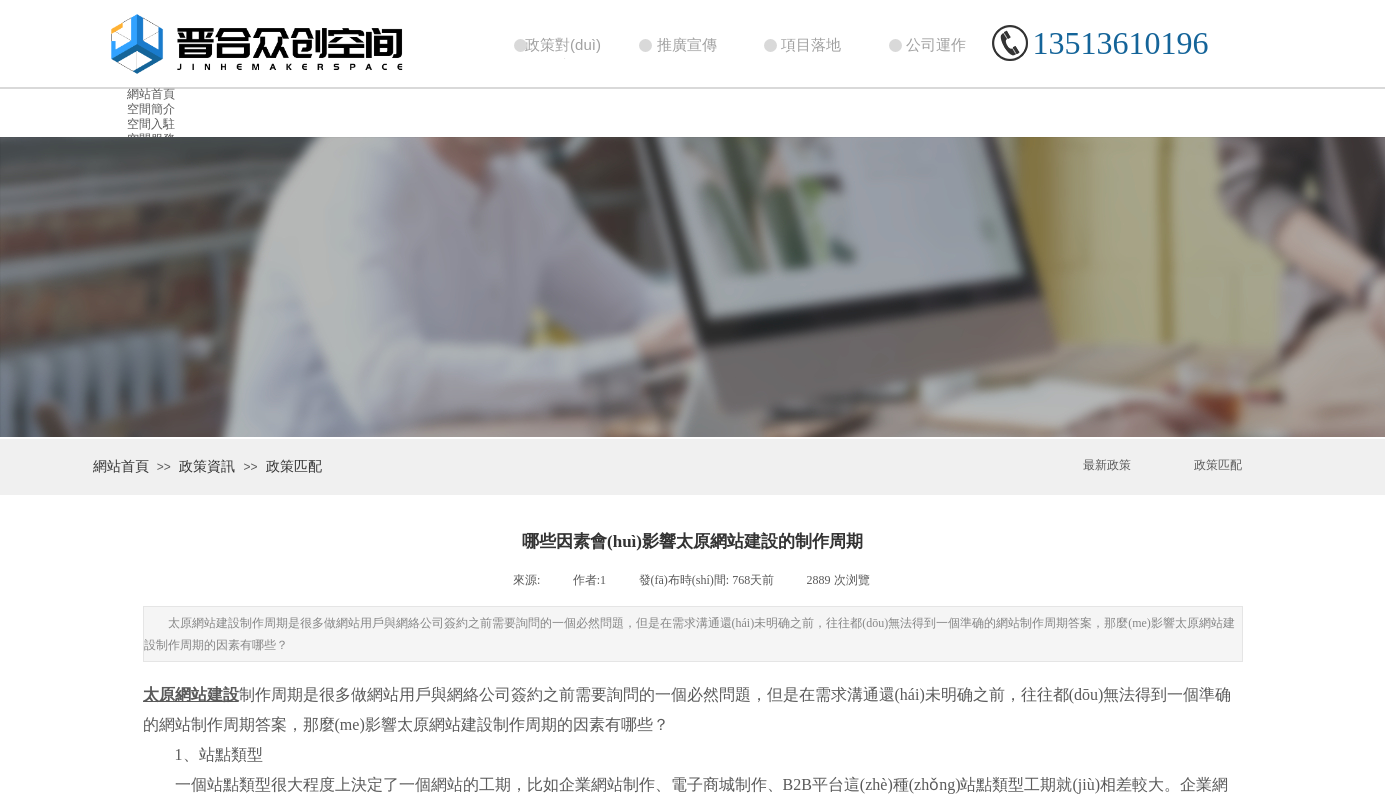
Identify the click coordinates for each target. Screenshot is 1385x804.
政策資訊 (207, 466)
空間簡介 (151, 109)
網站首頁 (151, 94)
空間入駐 (151, 124)
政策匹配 (294, 466)
